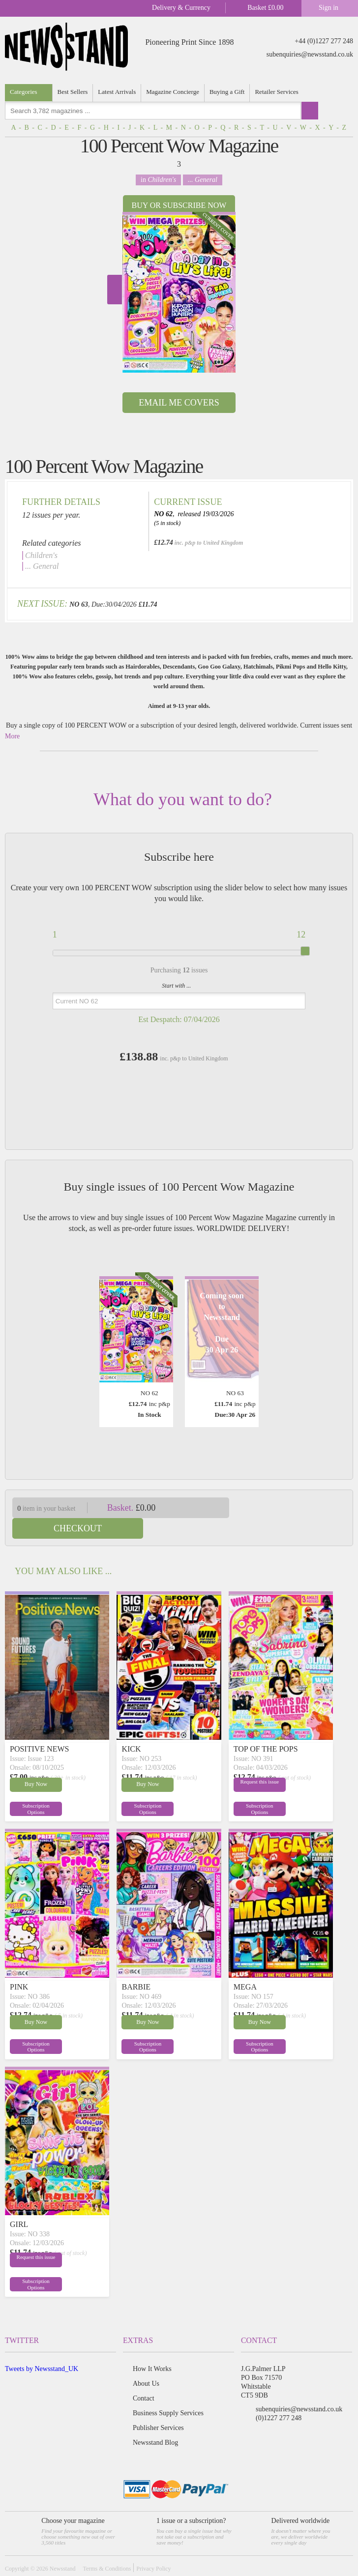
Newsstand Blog (155, 2422)
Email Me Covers (179, 403)
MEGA (245, 1966)
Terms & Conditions (107, 2548)
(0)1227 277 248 (278, 2397)
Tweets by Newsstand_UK (41, 2348)
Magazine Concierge (172, 91)
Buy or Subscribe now (179, 205)
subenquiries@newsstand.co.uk (310, 54)
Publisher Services (158, 2407)
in (158, 179)
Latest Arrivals (117, 91)
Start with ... (176, 985)
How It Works (152, 2348)
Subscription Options (32, 1788)
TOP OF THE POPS (266, 1728)
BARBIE (135, 1966)
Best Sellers (73, 91)
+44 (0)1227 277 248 (324, 41)
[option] (179, 292)
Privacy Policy (153, 2548)
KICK (131, 1728)
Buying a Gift (227, 91)
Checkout (296, 1508)
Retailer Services (276, 91)
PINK (19, 1966)
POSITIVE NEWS (39, 1728)
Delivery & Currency (181, 7)
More (12, 736)
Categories (23, 91)
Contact (143, 2377)
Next (114, 289)
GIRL (19, 2203)
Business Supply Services (168, 2392)
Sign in (328, 7)
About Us (146, 2363)
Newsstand (63, 2548)
